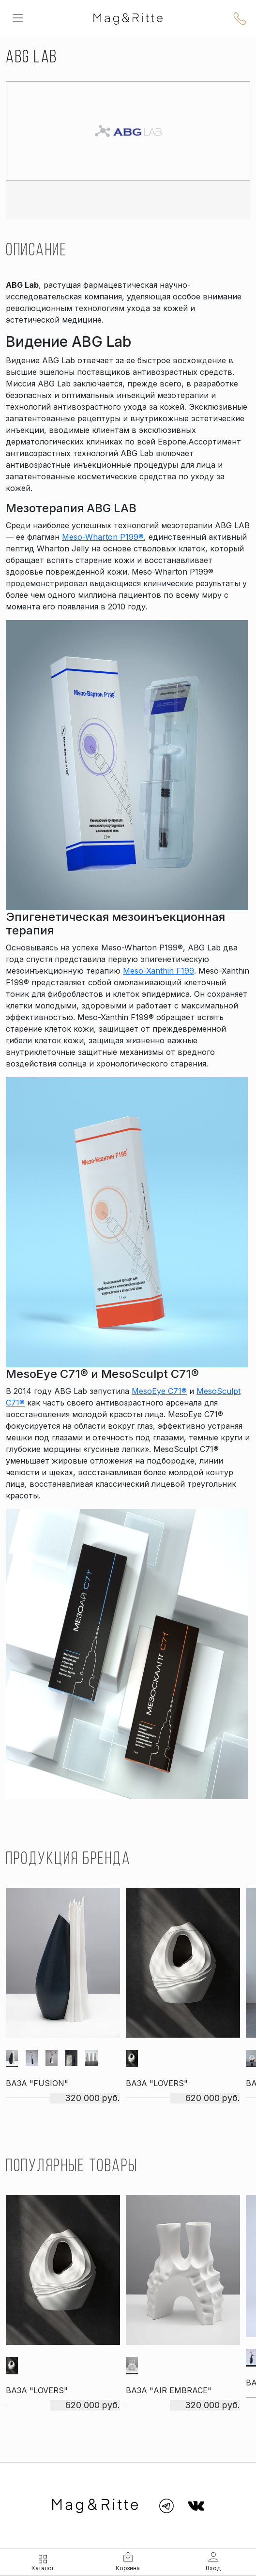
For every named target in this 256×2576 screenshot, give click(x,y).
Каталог (42, 2568)
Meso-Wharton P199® (103, 537)
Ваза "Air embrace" (168, 2390)
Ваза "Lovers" (157, 2083)
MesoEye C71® (159, 1391)
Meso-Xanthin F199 (158, 971)
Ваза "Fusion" (37, 2083)
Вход (213, 2568)
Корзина (128, 2568)
